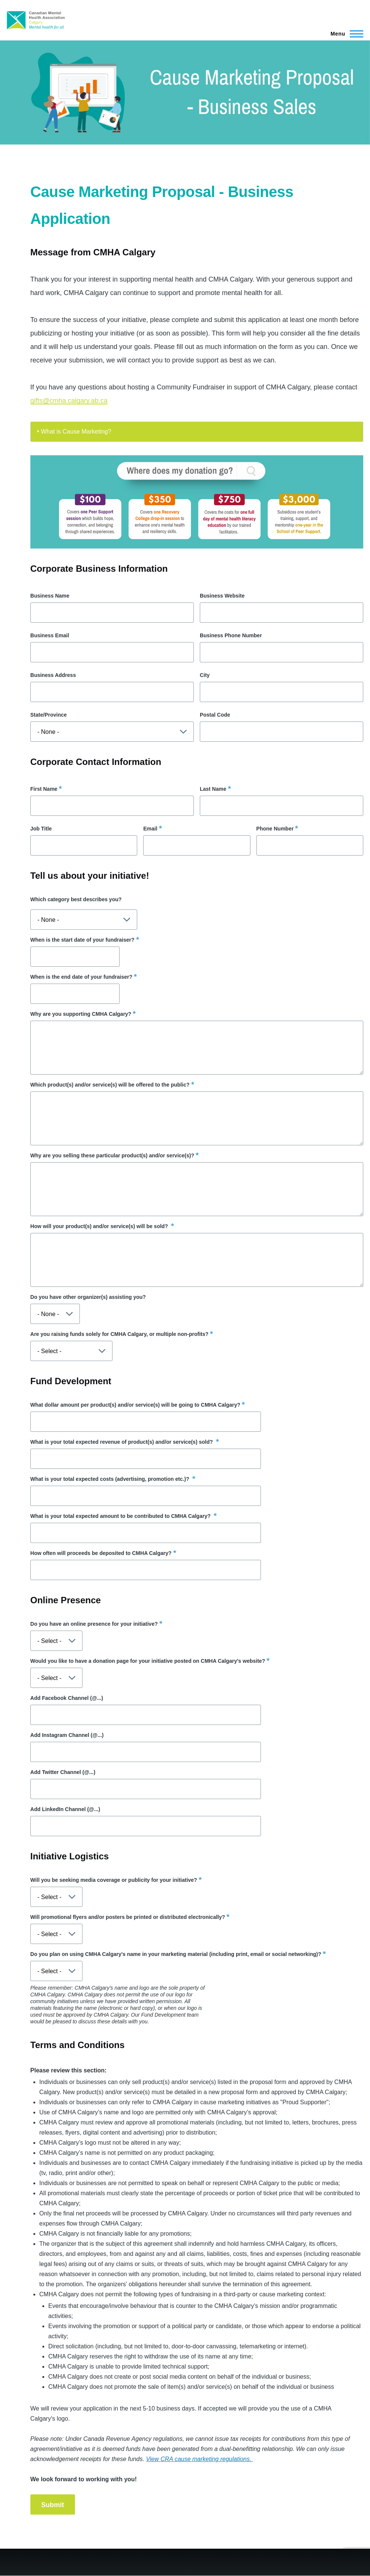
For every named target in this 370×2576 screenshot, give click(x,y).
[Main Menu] (345, 33)
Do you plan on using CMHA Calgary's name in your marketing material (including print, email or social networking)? (175, 1954)
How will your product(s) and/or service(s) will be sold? (99, 1226)
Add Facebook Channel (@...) (66, 1698)
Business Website (222, 596)
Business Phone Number (231, 635)
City (205, 675)
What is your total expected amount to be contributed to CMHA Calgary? (121, 1516)
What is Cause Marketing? (76, 431)
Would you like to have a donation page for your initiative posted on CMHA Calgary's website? (147, 1661)
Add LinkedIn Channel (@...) (65, 1809)
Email (150, 829)
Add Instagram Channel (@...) (67, 1735)
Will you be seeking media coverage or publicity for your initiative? (113, 1880)
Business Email (49, 635)
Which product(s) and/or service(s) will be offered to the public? (110, 1085)
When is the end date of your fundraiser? (81, 977)
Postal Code (215, 715)
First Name (43, 789)
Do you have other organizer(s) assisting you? (88, 1297)
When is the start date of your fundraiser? (82, 940)
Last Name (213, 789)
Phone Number (275, 829)
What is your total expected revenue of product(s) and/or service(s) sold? (122, 1442)
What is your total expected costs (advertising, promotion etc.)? (110, 1479)
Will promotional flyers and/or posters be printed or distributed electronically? (127, 1917)
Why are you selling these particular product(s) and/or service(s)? (112, 1155)
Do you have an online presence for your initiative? (94, 1624)
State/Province (48, 715)
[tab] (196, 432)
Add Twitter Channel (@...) (63, 1772)
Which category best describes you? (76, 899)
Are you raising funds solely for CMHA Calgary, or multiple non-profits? (119, 1334)
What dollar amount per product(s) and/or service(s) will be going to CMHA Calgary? (135, 1405)
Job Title (41, 829)
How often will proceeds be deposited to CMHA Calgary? (101, 1553)
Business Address (53, 675)
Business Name (49, 596)
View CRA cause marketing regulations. (199, 2459)
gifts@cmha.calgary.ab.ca (69, 400)
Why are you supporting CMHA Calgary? (80, 1014)
